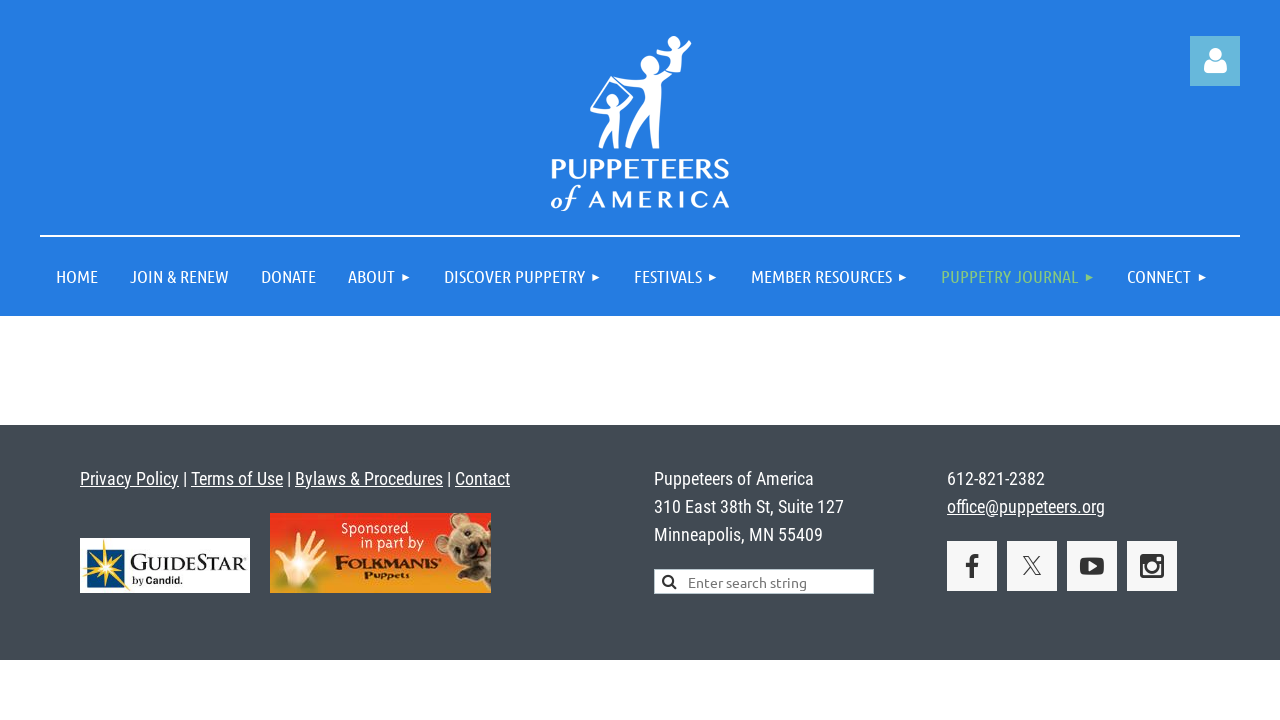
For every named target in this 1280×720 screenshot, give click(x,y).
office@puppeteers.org (1026, 506)
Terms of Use (237, 478)
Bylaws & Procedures (369, 478)
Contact (482, 478)
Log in (1215, 61)
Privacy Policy (129, 478)
